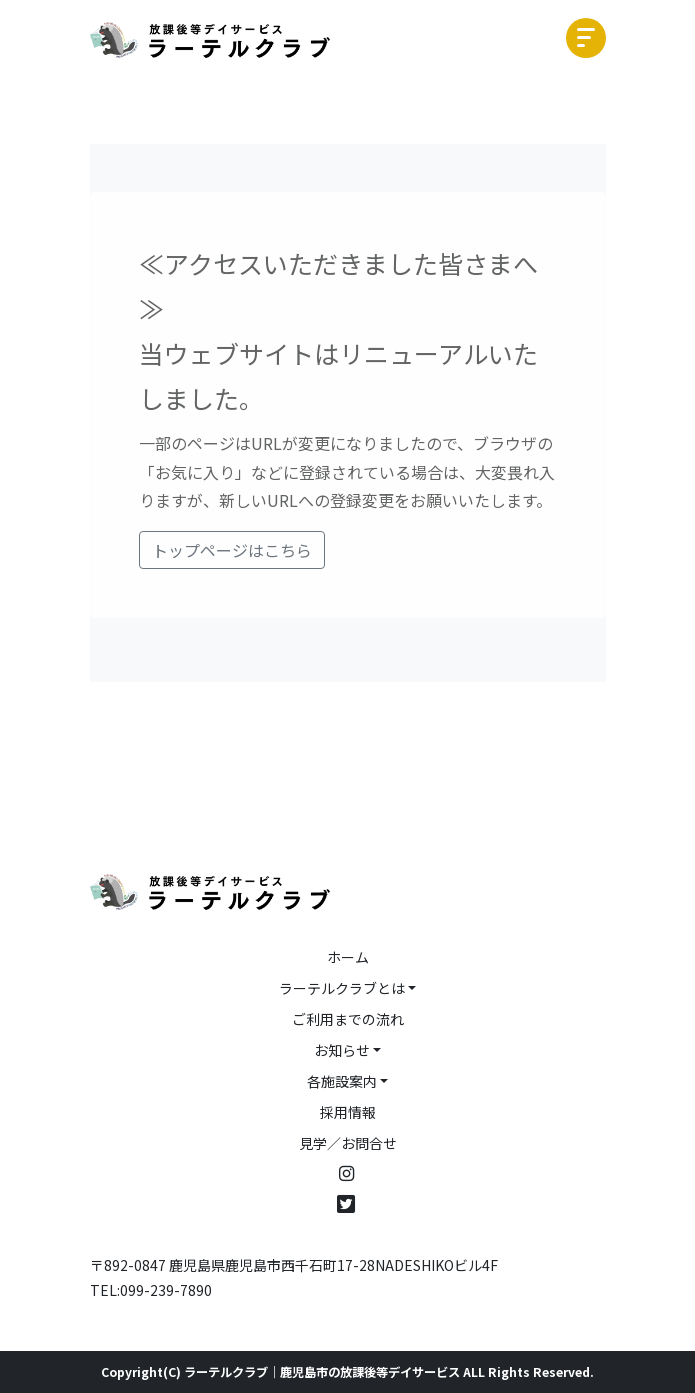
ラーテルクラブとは (342, 988)
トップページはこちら (232, 550)
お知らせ (342, 1050)
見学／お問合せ (348, 1143)
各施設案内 (342, 1081)
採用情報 (348, 1112)
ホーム (348, 957)
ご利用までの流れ (348, 1019)
